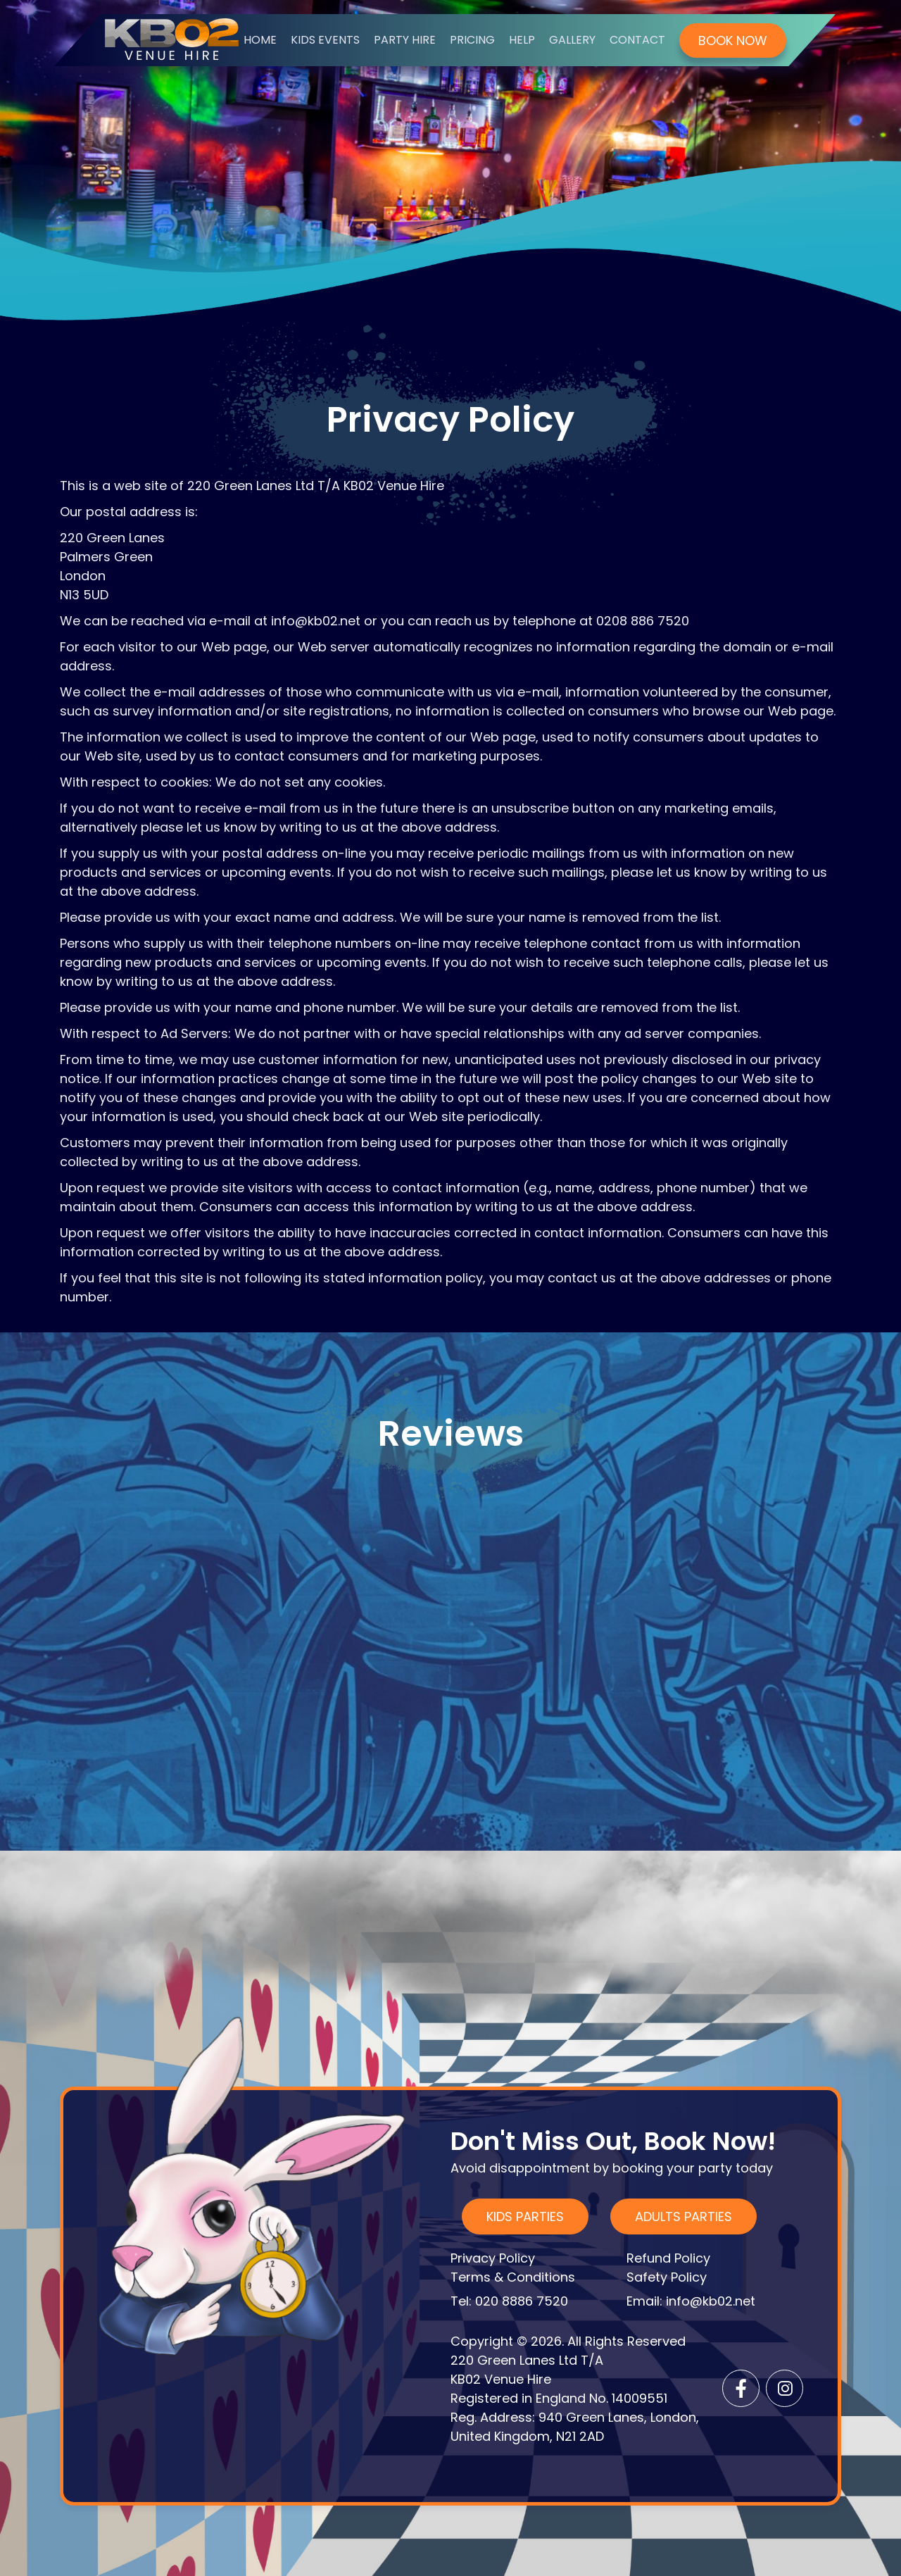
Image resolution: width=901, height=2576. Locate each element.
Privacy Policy (492, 2258)
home (260, 40)
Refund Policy (668, 2258)
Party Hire (405, 40)
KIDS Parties (525, 2216)
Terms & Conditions (512, 2277)
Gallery (572, 40)
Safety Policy (666, 2277)
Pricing (472, 40)
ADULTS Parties (683, 2216)
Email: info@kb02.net (690, 2301)
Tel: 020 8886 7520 (509, 2301)
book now (732, 40)
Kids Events (325, 40)
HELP (522, 40)
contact (637, 40)
